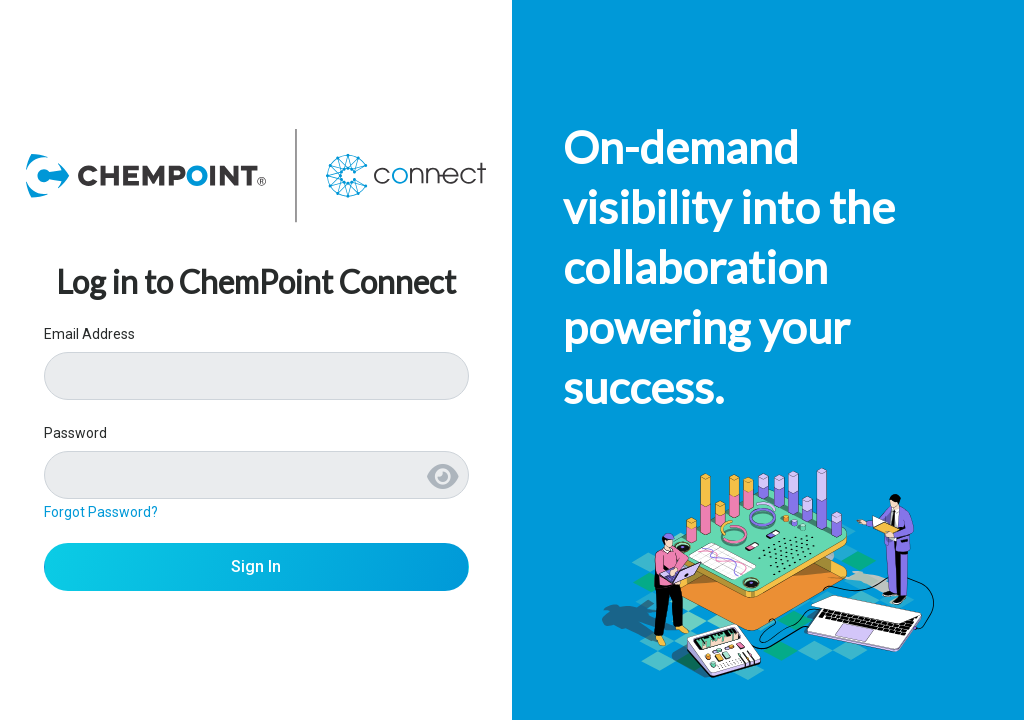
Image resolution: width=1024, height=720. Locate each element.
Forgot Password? (101, 512)
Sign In (256, 566)
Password (75, 433)
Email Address (89, 334)
